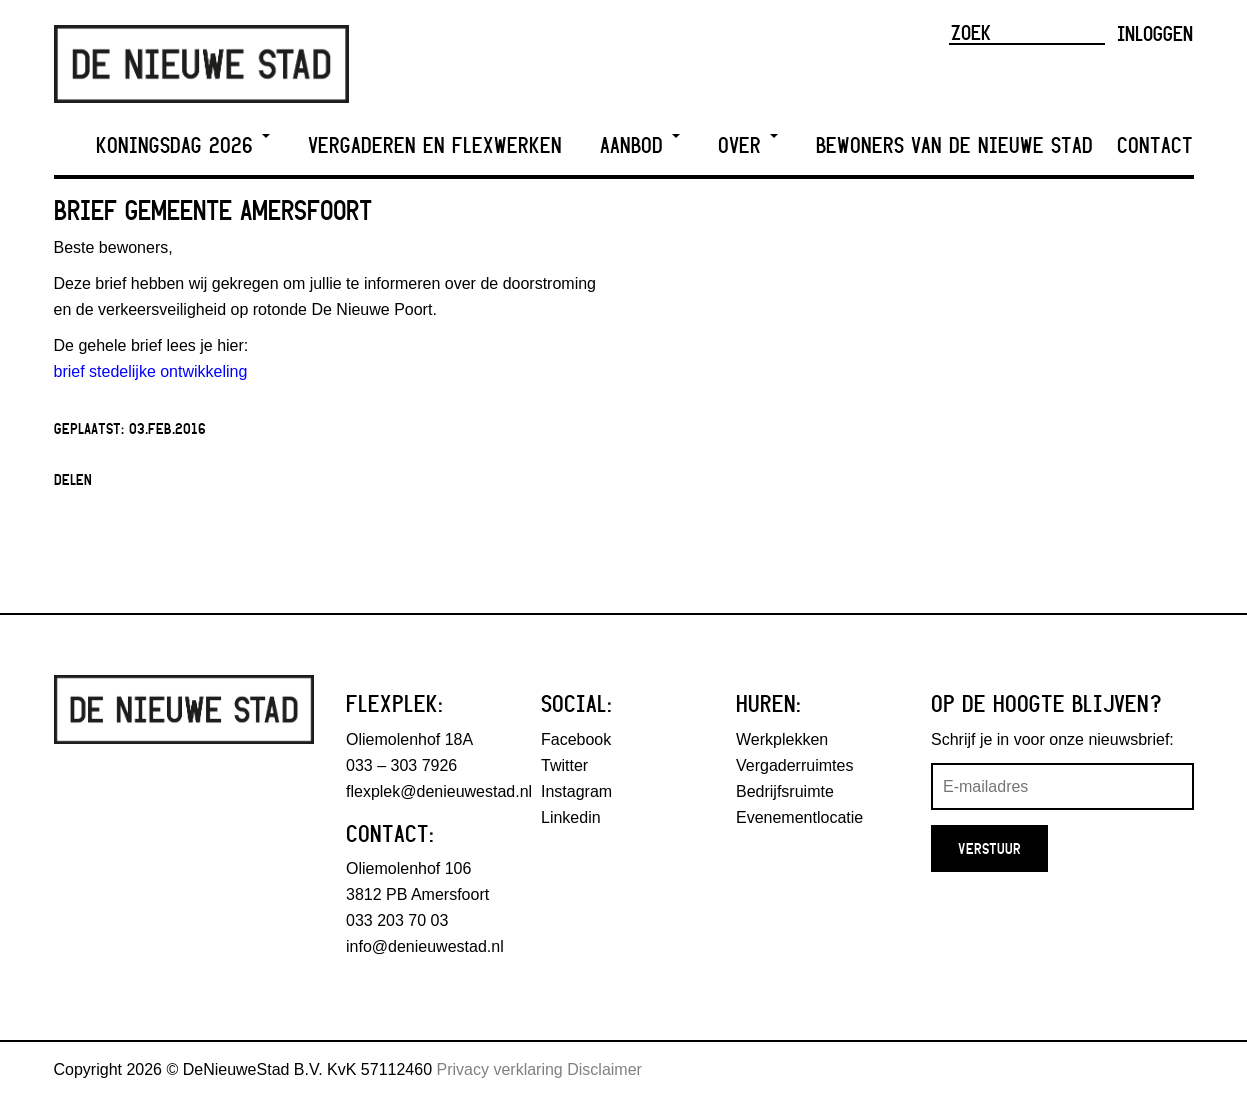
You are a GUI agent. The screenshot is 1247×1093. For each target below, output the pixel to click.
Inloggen (1155, 33)
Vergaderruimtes (794, 765)
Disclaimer (604, 1069)
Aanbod (640, 145)
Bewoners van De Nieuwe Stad (954, 145)
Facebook (576, 739)
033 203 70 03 (397, 920)
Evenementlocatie (799, 817)
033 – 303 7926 (401, 765)
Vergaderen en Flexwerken (435, 145)
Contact (1155, 145)
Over (748, 145)
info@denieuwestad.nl (425, 946)
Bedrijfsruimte (785, 791)
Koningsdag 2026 (183, 145)
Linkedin (571, 817)
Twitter (564, 765)
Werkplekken (782, 739)
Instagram (576, 791)
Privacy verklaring (500, 1069)
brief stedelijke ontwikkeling (151, 371)
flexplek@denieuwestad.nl (439, 791)
